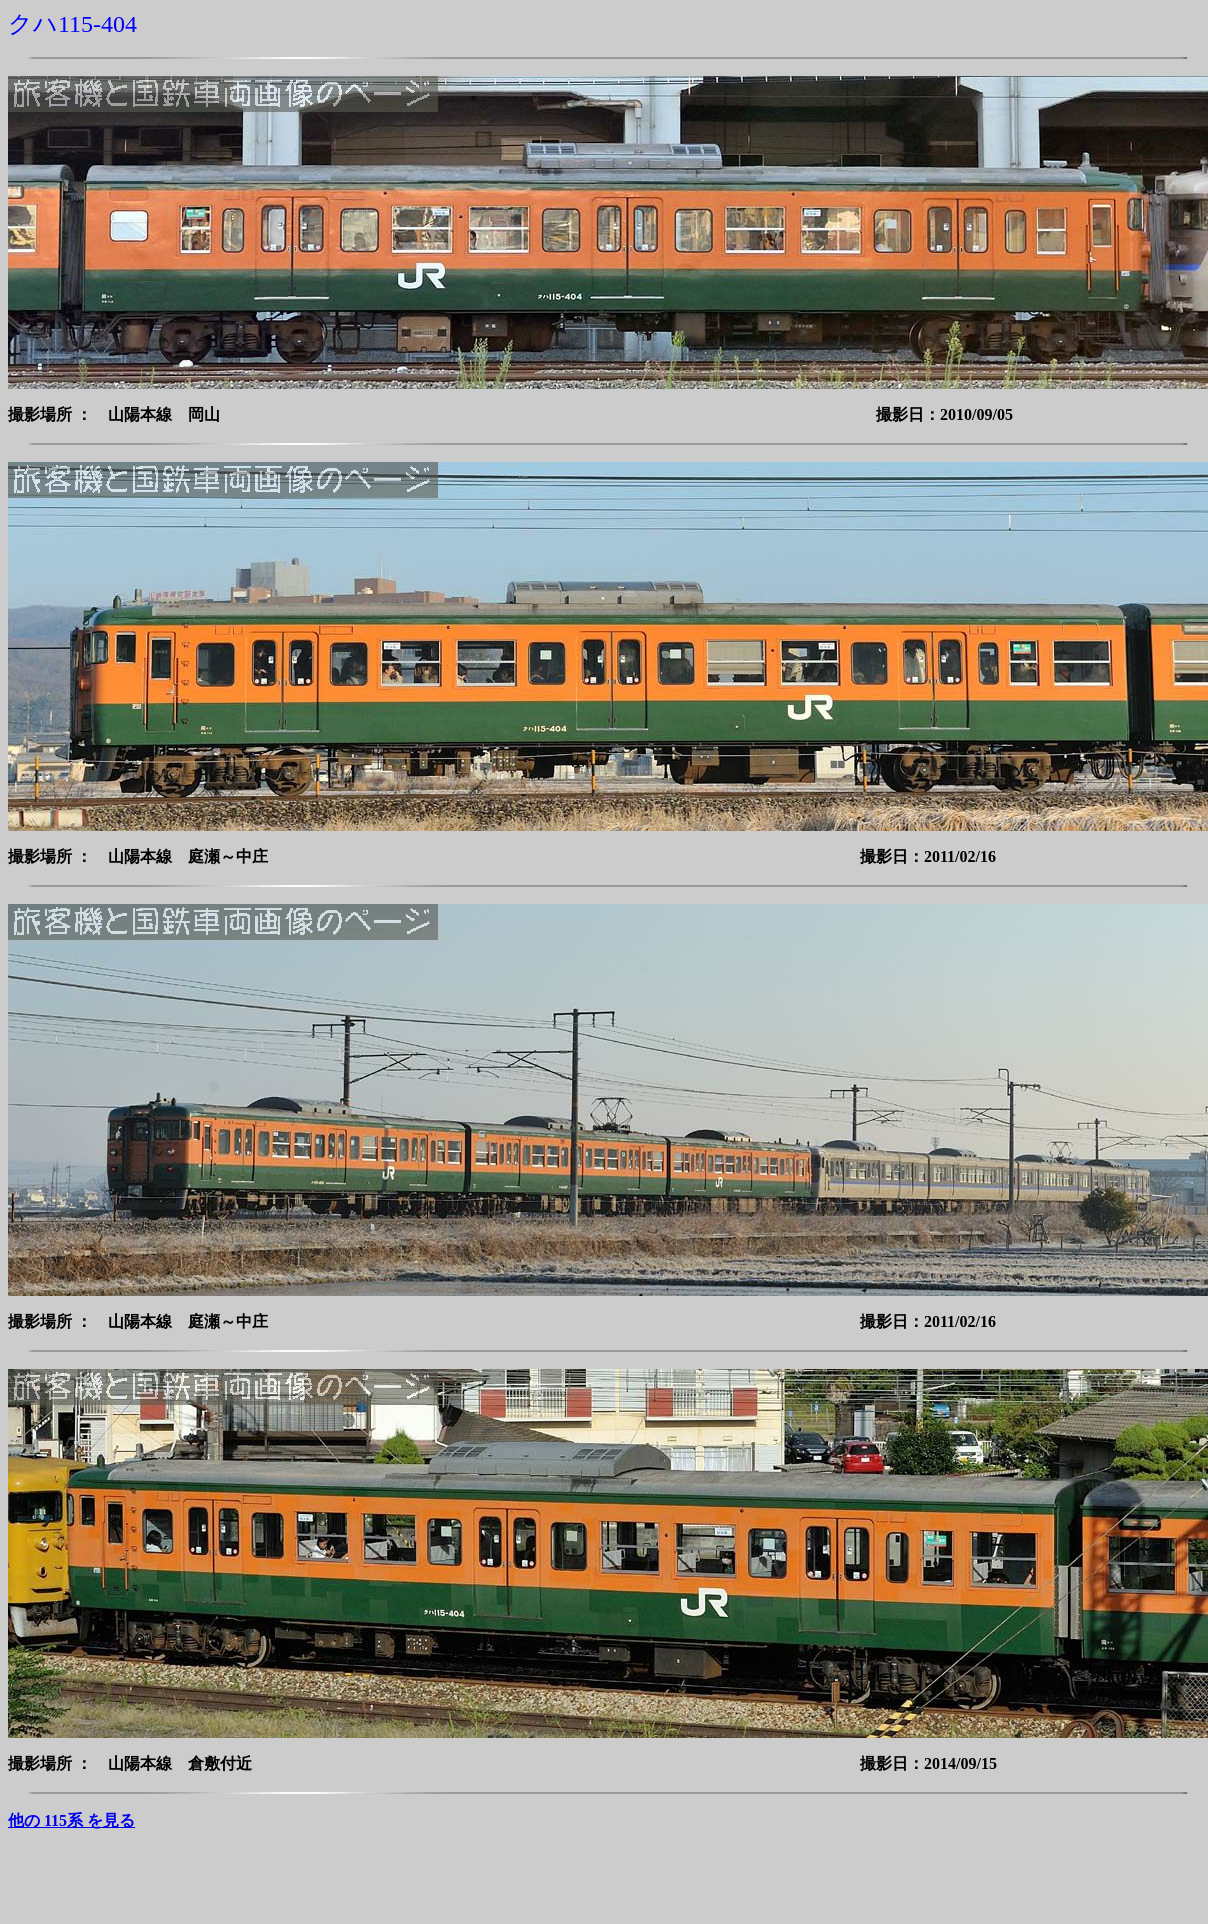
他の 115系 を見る (71, 1820)
